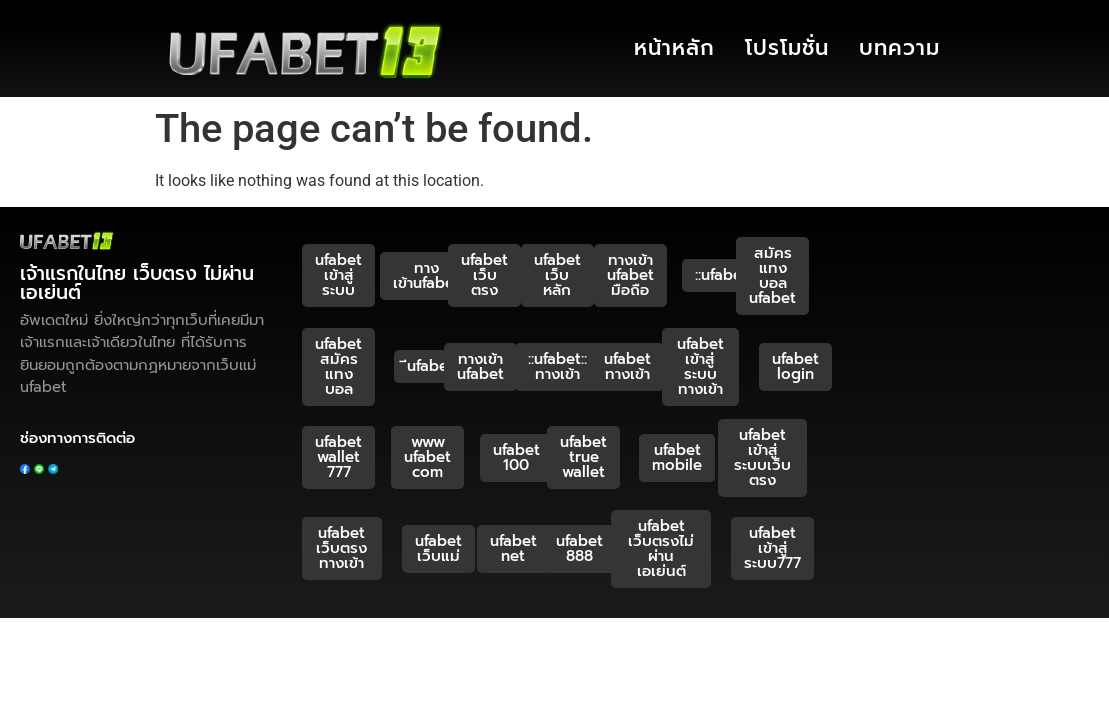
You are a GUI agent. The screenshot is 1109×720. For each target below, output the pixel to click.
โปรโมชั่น (787, 48)
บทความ (899, 48)
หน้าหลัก (674, 48)
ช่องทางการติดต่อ (77, 438)
